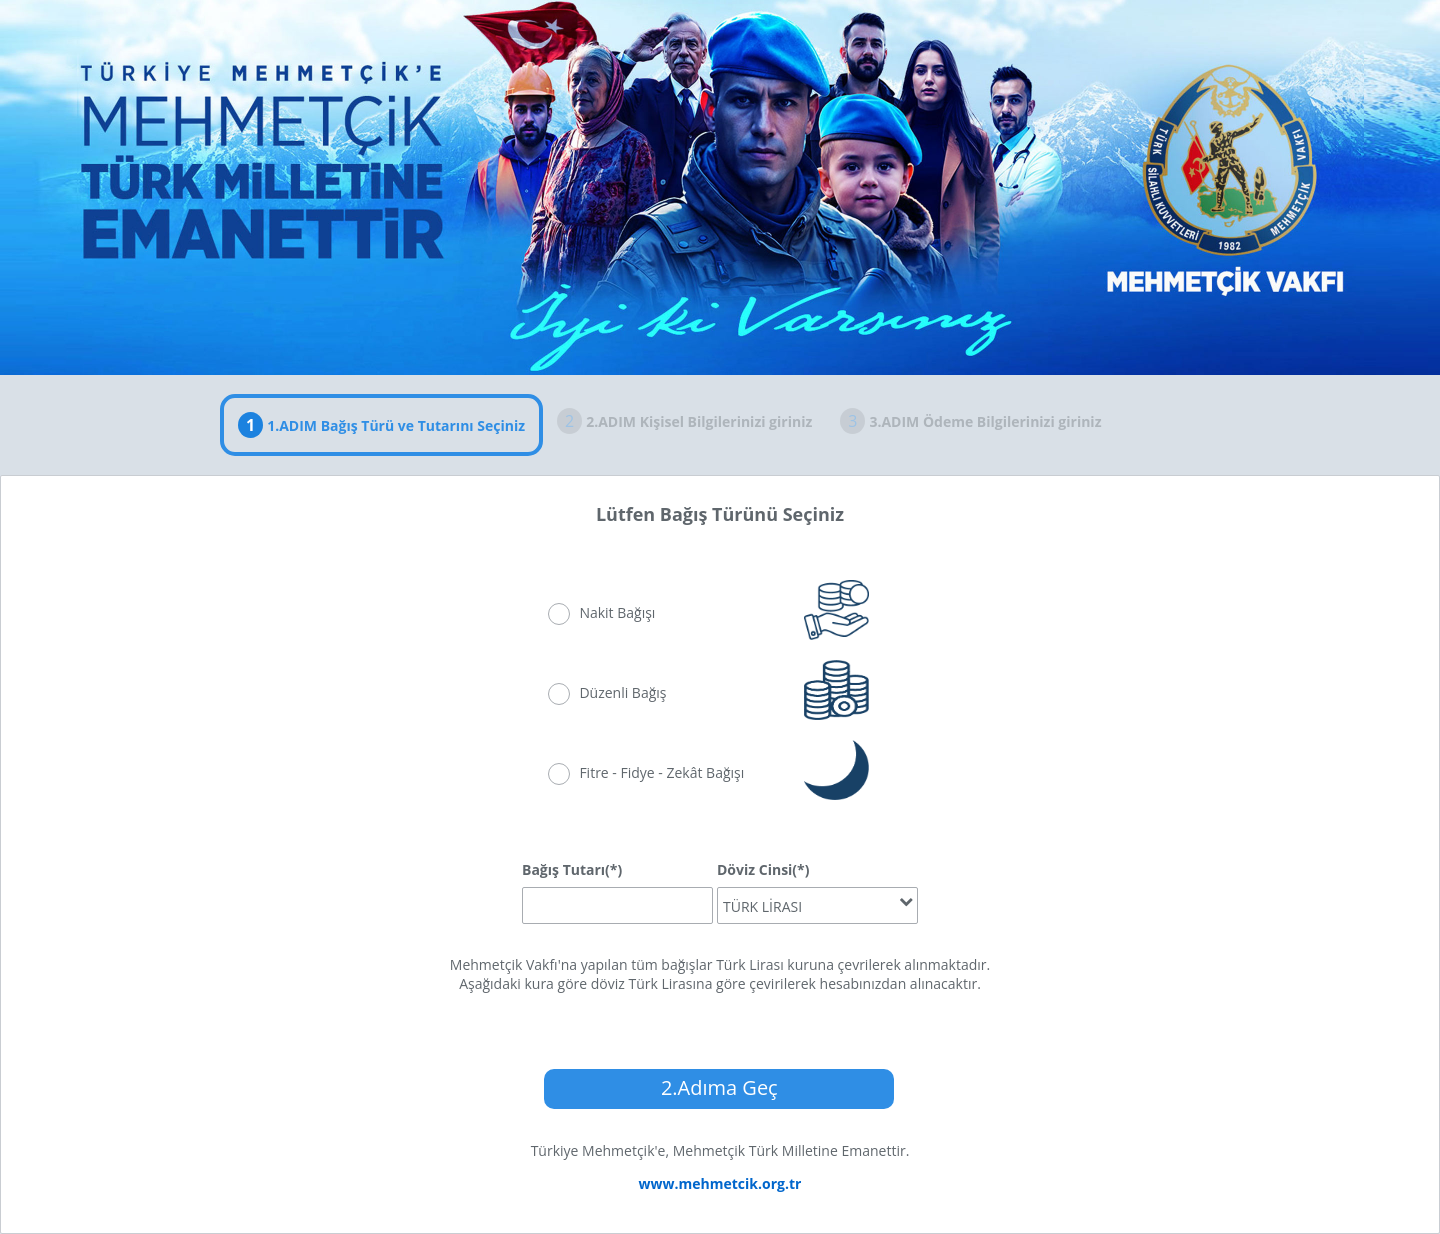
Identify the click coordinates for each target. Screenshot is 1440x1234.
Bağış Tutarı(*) (572, 869)
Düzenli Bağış (622, 692)
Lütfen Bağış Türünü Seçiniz (720, 514)
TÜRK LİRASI (762, 906)
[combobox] (817, 905)
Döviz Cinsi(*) (763, 869)
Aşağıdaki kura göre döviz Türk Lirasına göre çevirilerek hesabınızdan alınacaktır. (720, 983)
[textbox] (617, 905)
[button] (719, 1089)
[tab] (381, 425)
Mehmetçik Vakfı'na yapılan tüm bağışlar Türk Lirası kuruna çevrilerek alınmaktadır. (720, 964)
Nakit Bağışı (617, 612)
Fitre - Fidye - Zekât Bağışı (661, 772)
